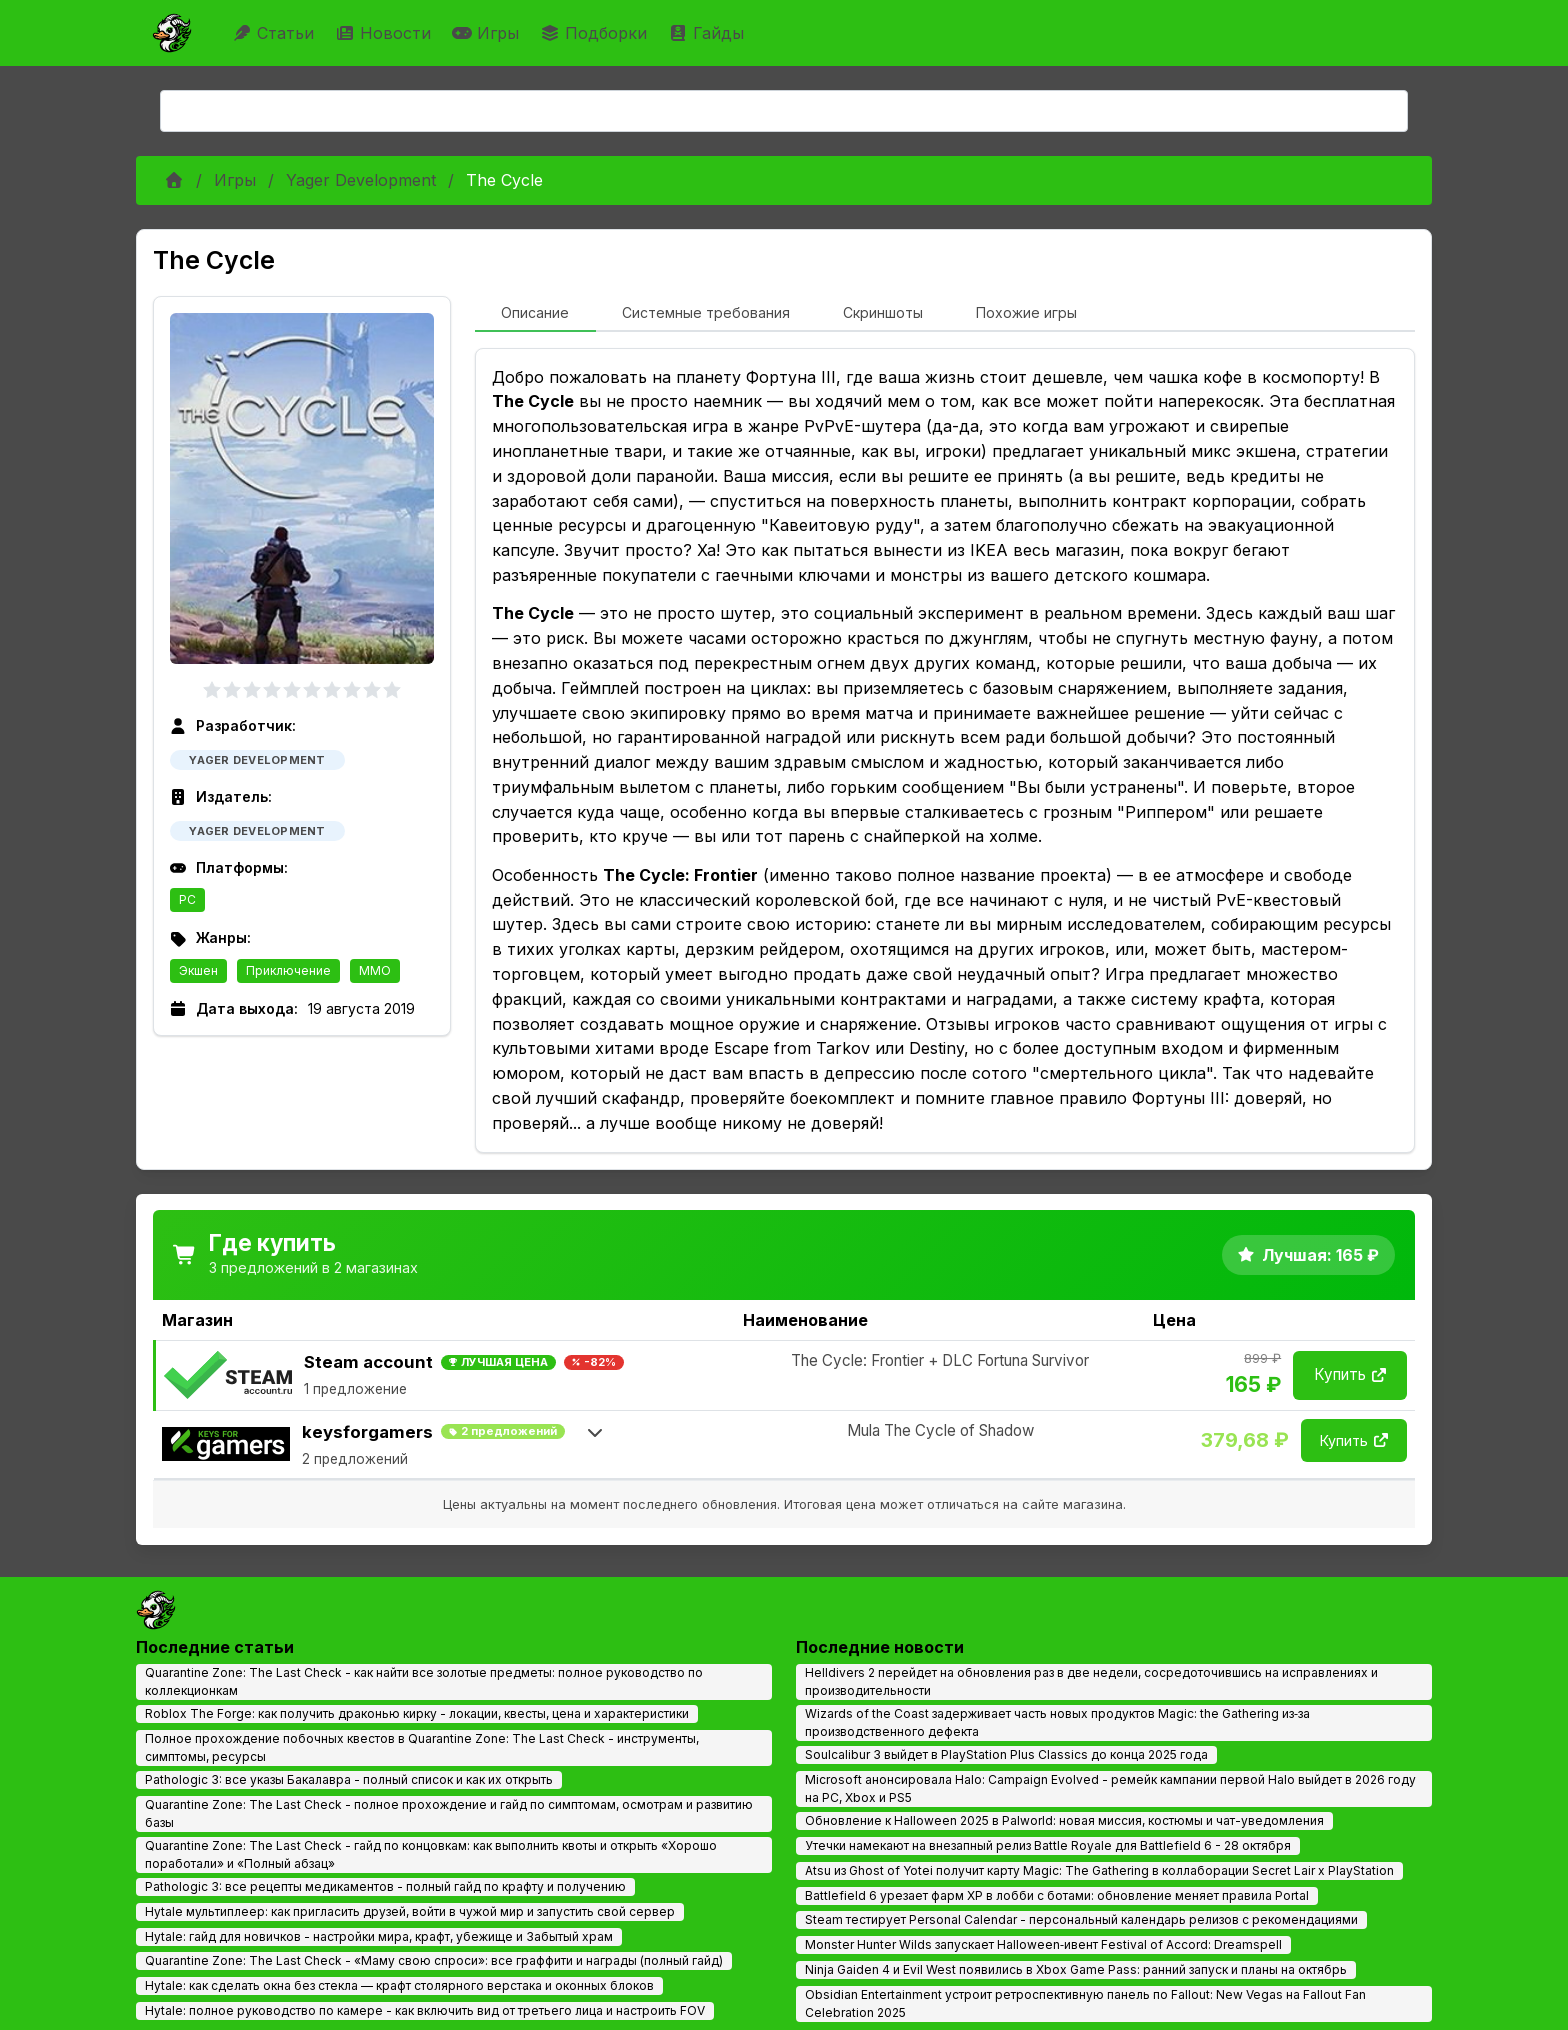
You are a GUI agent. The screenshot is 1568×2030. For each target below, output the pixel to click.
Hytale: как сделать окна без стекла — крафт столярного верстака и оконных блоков (399, 1985)
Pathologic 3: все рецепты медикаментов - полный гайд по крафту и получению (385, 1886)
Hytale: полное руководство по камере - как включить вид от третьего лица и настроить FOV (425, 2010)
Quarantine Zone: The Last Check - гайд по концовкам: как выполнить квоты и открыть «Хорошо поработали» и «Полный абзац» (431, 1854)
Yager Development (361, 180)
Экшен (198, 970)
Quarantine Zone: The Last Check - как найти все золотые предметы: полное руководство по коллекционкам (424, 1681)
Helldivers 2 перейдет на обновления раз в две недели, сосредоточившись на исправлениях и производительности (1091, 1681)
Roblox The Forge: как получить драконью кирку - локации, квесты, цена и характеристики (417, 1713)
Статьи (275, 33)
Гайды (708, 33)
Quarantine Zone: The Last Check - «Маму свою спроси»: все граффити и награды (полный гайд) (434, 1960)
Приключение (288, 970)
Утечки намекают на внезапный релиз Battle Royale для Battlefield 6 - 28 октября (1048, 1845)
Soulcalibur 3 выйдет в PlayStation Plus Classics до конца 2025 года (1006, 1754)
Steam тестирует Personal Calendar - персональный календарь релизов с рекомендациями (1081, 1919)
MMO (375, 970)
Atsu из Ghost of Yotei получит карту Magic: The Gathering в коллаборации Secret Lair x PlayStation (1099, 1870)
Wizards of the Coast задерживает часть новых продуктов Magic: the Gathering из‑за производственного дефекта (1057, 1722)
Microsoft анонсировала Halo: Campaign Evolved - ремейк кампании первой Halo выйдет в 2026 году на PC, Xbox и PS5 (1110, 1788)
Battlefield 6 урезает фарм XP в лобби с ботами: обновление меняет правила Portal (1057, 1895)
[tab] (535, 314)
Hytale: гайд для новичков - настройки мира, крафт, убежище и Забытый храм (379, 1936)
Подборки (596, 33)
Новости (385, 33)
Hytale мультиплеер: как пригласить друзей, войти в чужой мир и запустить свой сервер (410, 1911)
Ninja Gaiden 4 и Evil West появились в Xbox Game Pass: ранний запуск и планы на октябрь (1076, 1969)
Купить (1350, 1374)
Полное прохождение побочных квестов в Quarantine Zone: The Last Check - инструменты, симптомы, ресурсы (422, 1747)
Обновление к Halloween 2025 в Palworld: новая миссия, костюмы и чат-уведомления (1064, 1820)
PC (187, 899)
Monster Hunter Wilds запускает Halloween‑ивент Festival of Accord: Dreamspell (1043, 1944)
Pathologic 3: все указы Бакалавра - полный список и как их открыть (349, 1779)
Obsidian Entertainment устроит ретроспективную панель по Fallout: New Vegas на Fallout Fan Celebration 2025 (1085, 2003)
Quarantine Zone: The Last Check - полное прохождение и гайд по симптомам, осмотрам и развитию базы (449, 1813)
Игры (488, 33)
